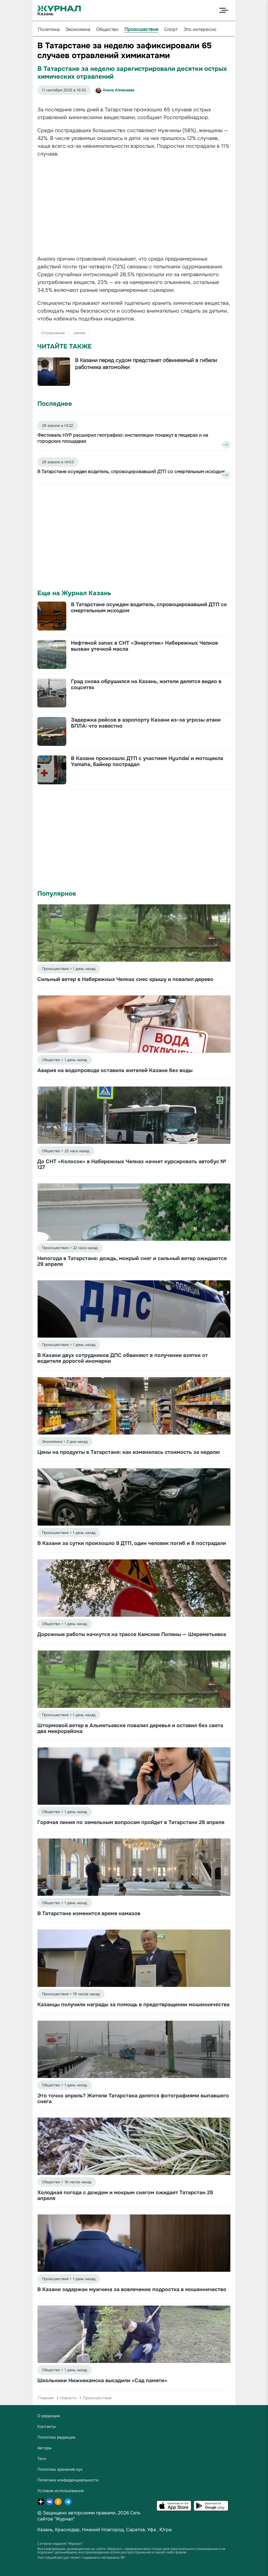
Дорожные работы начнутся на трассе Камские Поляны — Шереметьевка (131, 1634)
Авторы (44, 2447)
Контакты (46, 2426)
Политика (49, 29)
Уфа (151, 2530)
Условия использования (60, 2490)
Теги (41, 2458)
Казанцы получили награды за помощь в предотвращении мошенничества (133, 2004)
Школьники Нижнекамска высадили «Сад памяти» (102, 2380)
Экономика (77, 29)
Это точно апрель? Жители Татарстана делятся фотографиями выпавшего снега (133, 2098)
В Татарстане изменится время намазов (88, 1913)
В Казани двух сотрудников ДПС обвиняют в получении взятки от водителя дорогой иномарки (122, 1358)
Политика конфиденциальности (67, 2480)
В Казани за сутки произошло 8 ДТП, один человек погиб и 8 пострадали (131, 1543)
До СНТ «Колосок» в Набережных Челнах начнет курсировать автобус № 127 (132, 1164)
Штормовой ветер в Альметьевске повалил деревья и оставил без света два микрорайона (130, 1728)
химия (79, 332)
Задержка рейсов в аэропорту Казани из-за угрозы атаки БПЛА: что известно (146, 723)
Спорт (171, 29)
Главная (46, 2397)
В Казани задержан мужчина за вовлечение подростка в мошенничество (131, 2289)
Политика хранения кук (59, 2469)
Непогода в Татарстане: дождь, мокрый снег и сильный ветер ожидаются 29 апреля (132, 1261)
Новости (68, 2397)
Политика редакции (56, 2437)
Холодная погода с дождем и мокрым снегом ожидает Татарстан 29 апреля (125, 2195)
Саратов (135, 2530)
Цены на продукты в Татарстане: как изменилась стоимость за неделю (128, 1452)
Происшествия (141, 29)
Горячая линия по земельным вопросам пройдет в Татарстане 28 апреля (130, 1822)
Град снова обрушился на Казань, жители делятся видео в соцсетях (146, 684)
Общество (107, 29)
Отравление (53, 332)
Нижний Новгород (103, 2530)
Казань (45, 2530)
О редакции (48, 2415)
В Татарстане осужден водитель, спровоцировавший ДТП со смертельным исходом (149, 607)
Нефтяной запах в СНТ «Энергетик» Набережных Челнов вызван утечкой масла (144, 646)
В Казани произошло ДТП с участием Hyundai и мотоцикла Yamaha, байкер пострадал (147, 761)
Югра (165, 2530)
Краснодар (67, 2530)
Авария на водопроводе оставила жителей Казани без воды (114, 1070)
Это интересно (199, 29)
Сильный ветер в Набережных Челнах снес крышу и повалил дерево (125, 979)
